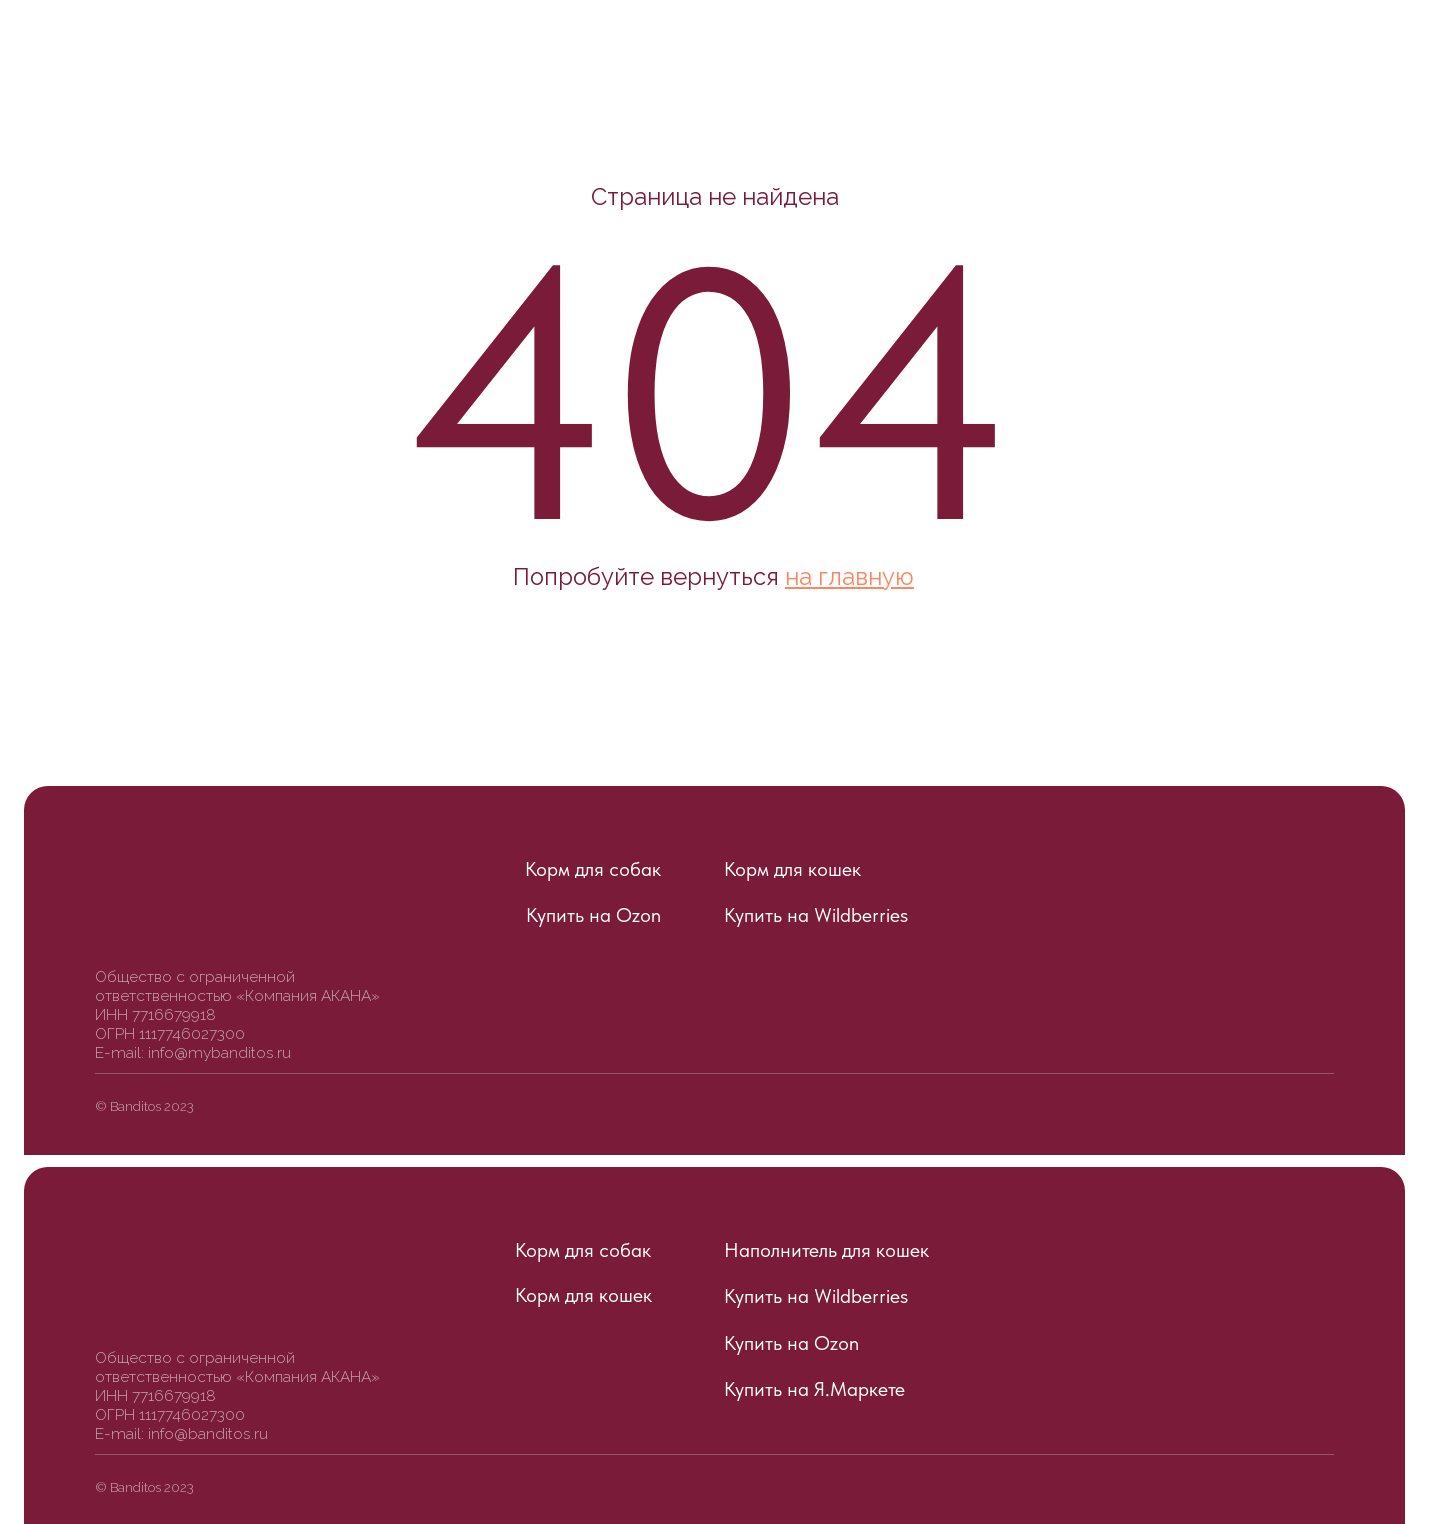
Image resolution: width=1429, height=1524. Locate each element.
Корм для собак (593, 869)
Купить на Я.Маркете (814, 1389)
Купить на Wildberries (816, 915)
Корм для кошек (792, 869)
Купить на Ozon (593, 915)
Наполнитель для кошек (826, 1250)
